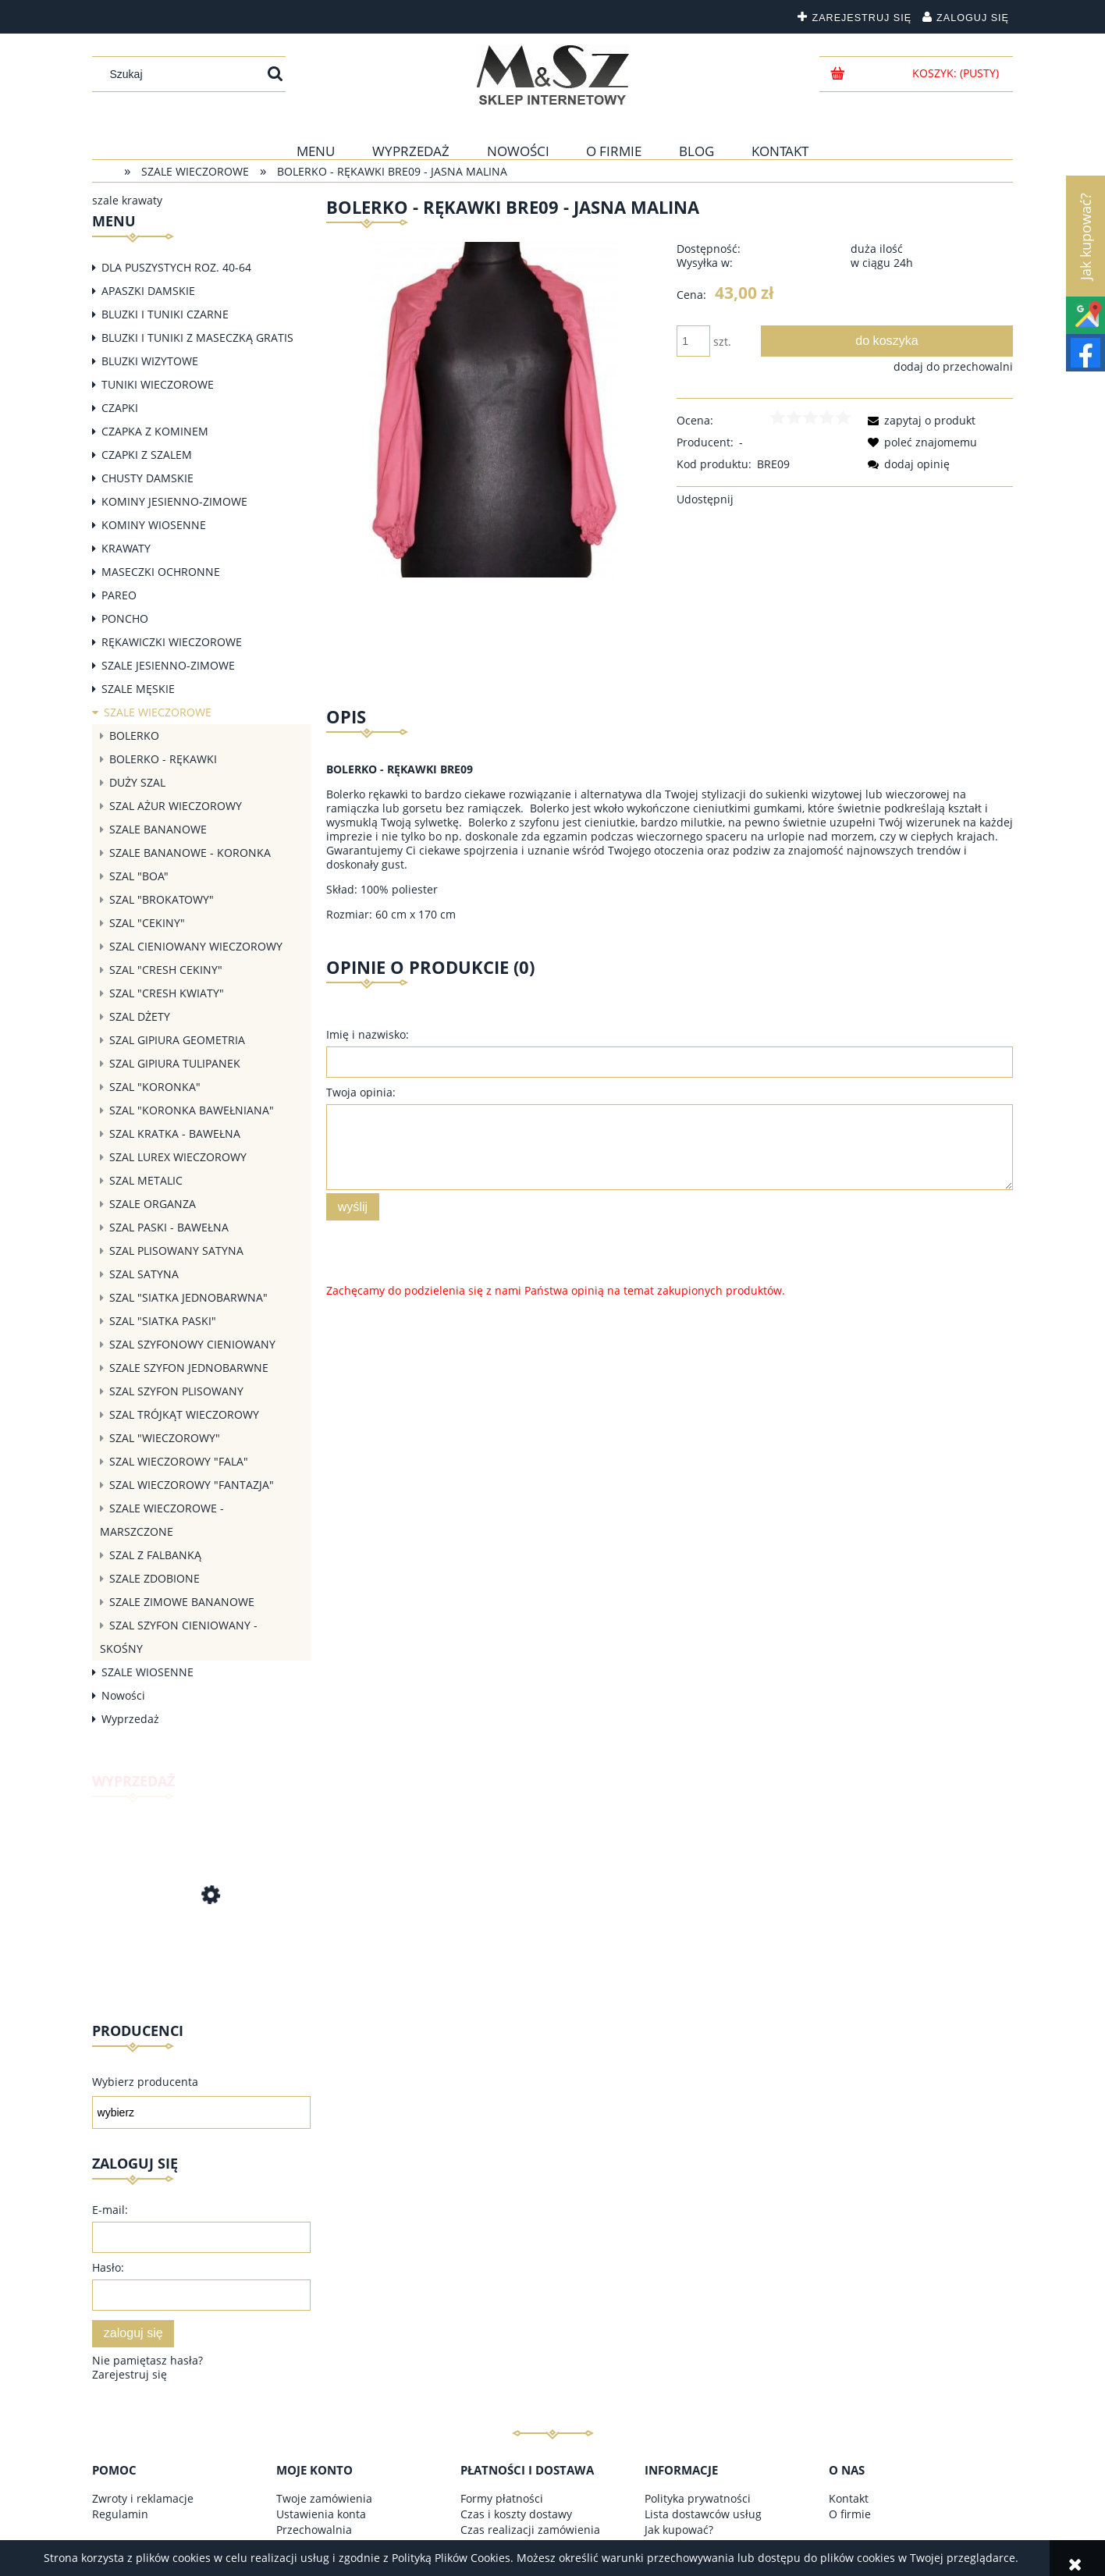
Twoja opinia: (361, 1092)
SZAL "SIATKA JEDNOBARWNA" (188, 1297)
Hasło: (108, 2267)
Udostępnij (705, 499)
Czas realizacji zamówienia (530, 2529)
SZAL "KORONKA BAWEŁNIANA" (191, 1110)
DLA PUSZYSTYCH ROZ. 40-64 (176, 267)
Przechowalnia (314, 2529)
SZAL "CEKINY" (147, 922)
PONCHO (124, 618)
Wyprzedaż (130, 1718)
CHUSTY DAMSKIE (147, 478)
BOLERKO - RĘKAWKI (163, 758)
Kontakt (849, 2498)
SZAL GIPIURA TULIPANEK (174, 1063)
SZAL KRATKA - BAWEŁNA (174, 1133)
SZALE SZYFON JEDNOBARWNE (188, 1367)
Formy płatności (501, 2498)
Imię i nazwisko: (367, 1034)
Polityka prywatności (698, 2498)
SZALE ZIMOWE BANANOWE (181, 1601)
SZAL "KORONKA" (155, 1086)
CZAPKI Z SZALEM (146, 454)
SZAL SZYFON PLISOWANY (176, 1391)
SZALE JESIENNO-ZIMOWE (168, 665)
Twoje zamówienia (324, 2498)
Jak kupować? (679, 2529)
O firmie (850, 2514)
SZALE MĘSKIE (138, 688)
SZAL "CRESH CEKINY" (165, 969)
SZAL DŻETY (139, 1016)
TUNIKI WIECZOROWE (157, 384)
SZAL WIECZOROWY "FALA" (178, 1461)
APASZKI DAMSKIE (148, 290)
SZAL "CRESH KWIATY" (166, 993)
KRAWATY (126, 548)
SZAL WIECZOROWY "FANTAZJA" (191, 1484)
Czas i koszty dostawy (516, 2514)
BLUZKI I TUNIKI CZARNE (165, 314)
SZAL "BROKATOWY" (161, 899)
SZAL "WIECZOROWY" (164, 1437)
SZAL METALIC (146, 1180)
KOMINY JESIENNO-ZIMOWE (174, 501)
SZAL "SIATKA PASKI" (162, 1320)
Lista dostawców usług (703, 2514)
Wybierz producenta (145, 2082)
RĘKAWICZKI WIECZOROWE (171, 641)
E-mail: (110, 2209)
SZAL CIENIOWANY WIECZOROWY (195, 946)
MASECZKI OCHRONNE (160, 571)
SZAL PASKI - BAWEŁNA (169, 1227)
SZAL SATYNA (144, 1274)
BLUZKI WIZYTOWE (149, 361)
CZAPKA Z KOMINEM (154, 431)
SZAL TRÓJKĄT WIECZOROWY (184, 1414)
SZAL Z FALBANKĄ (155, 1554)
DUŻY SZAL (137, 782)
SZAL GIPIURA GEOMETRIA (177, 1039)
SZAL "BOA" (139, 876)
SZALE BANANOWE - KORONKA (190, 852)
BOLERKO (134, 735)
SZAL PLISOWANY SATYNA (176, 1250)
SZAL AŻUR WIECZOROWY (175, 805)
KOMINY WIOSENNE (153, 524)
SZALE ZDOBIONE (154, 1578)
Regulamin (120, 2514)
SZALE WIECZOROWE (157, 712)
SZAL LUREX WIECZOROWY (178, 1156)
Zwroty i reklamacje (143, 2498)
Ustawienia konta (321, 2514)
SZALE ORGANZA (152, 1203)
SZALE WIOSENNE (147, 1672)
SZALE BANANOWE (158, 829)
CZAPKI (119, 407)
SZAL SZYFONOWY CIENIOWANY (192, 1344)
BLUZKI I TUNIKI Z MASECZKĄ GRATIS (197, 337)
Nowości (123, 1695)
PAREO (119, 595)
